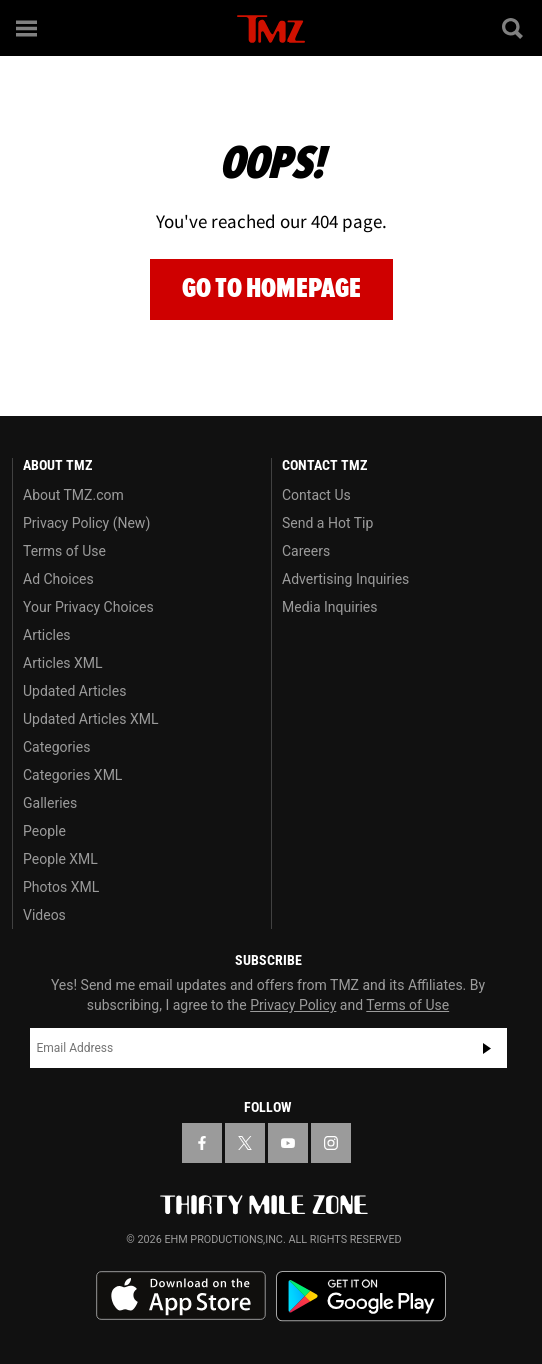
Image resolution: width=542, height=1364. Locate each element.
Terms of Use (64, 551)
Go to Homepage (271, 288)
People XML (60, 859)
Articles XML (63, 663)
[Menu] (28, 28)
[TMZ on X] (245, 1143)
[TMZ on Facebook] (202, 1143)
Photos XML (61, 887)
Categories (56, 747)
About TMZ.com (73, 495)
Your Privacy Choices (88, 607)
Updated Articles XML (90, 719)
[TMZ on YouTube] (288, 1143)
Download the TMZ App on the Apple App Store (181, 1296)
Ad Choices (58, 579)
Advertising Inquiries (345, 579)
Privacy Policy (293, 1005)
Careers (306, 551)
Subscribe (487, 1048)
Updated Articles (74, 691)
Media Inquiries (329, 607)
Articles (47, 635)
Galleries (50, 803)
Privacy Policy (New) (86, 523)
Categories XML (72, 775)
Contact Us (316, 495)
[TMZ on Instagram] (331, 1143)
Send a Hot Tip (327, 523)
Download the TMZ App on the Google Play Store (361, 1296)
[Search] (514, 28)
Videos (44, 915)
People (44, 831)
